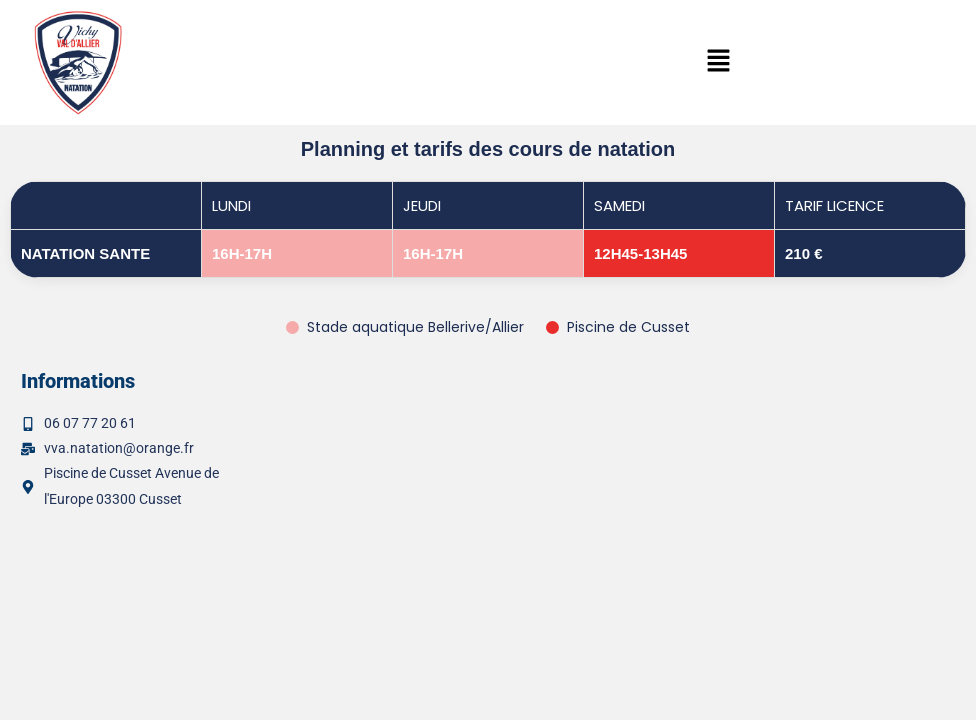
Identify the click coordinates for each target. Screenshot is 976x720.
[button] (719, 62)
